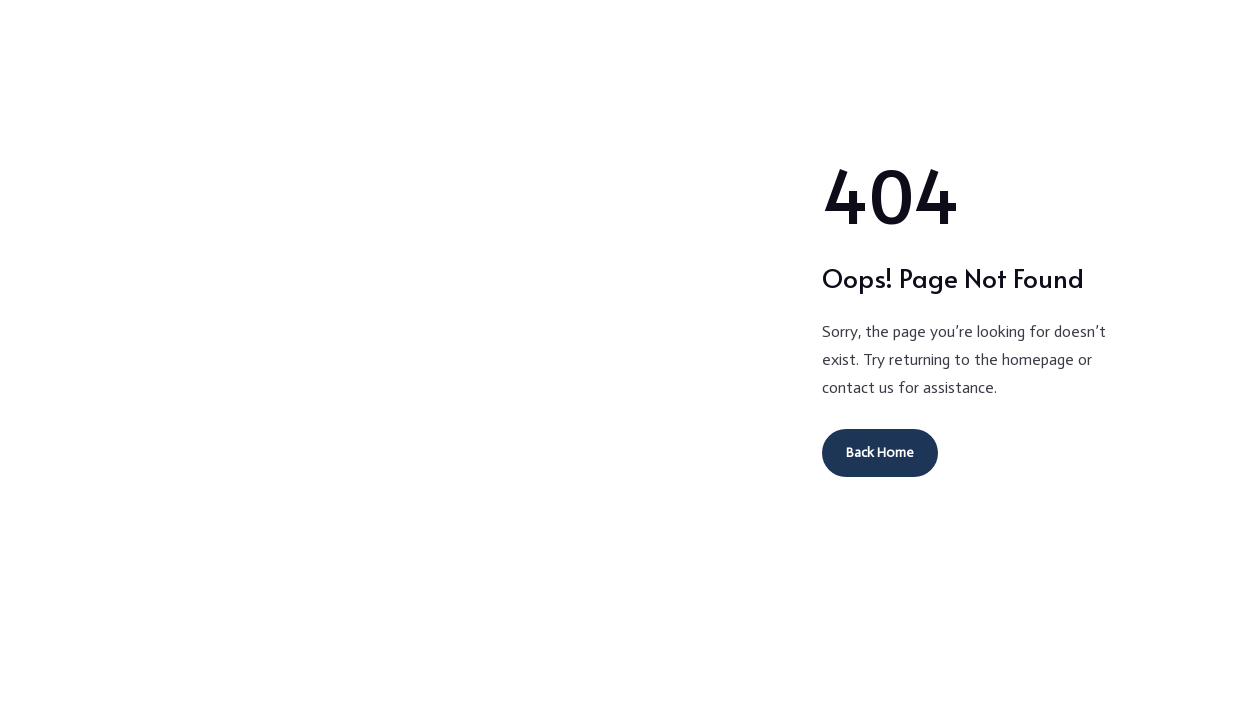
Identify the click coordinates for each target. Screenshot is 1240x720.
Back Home (880, 452)
